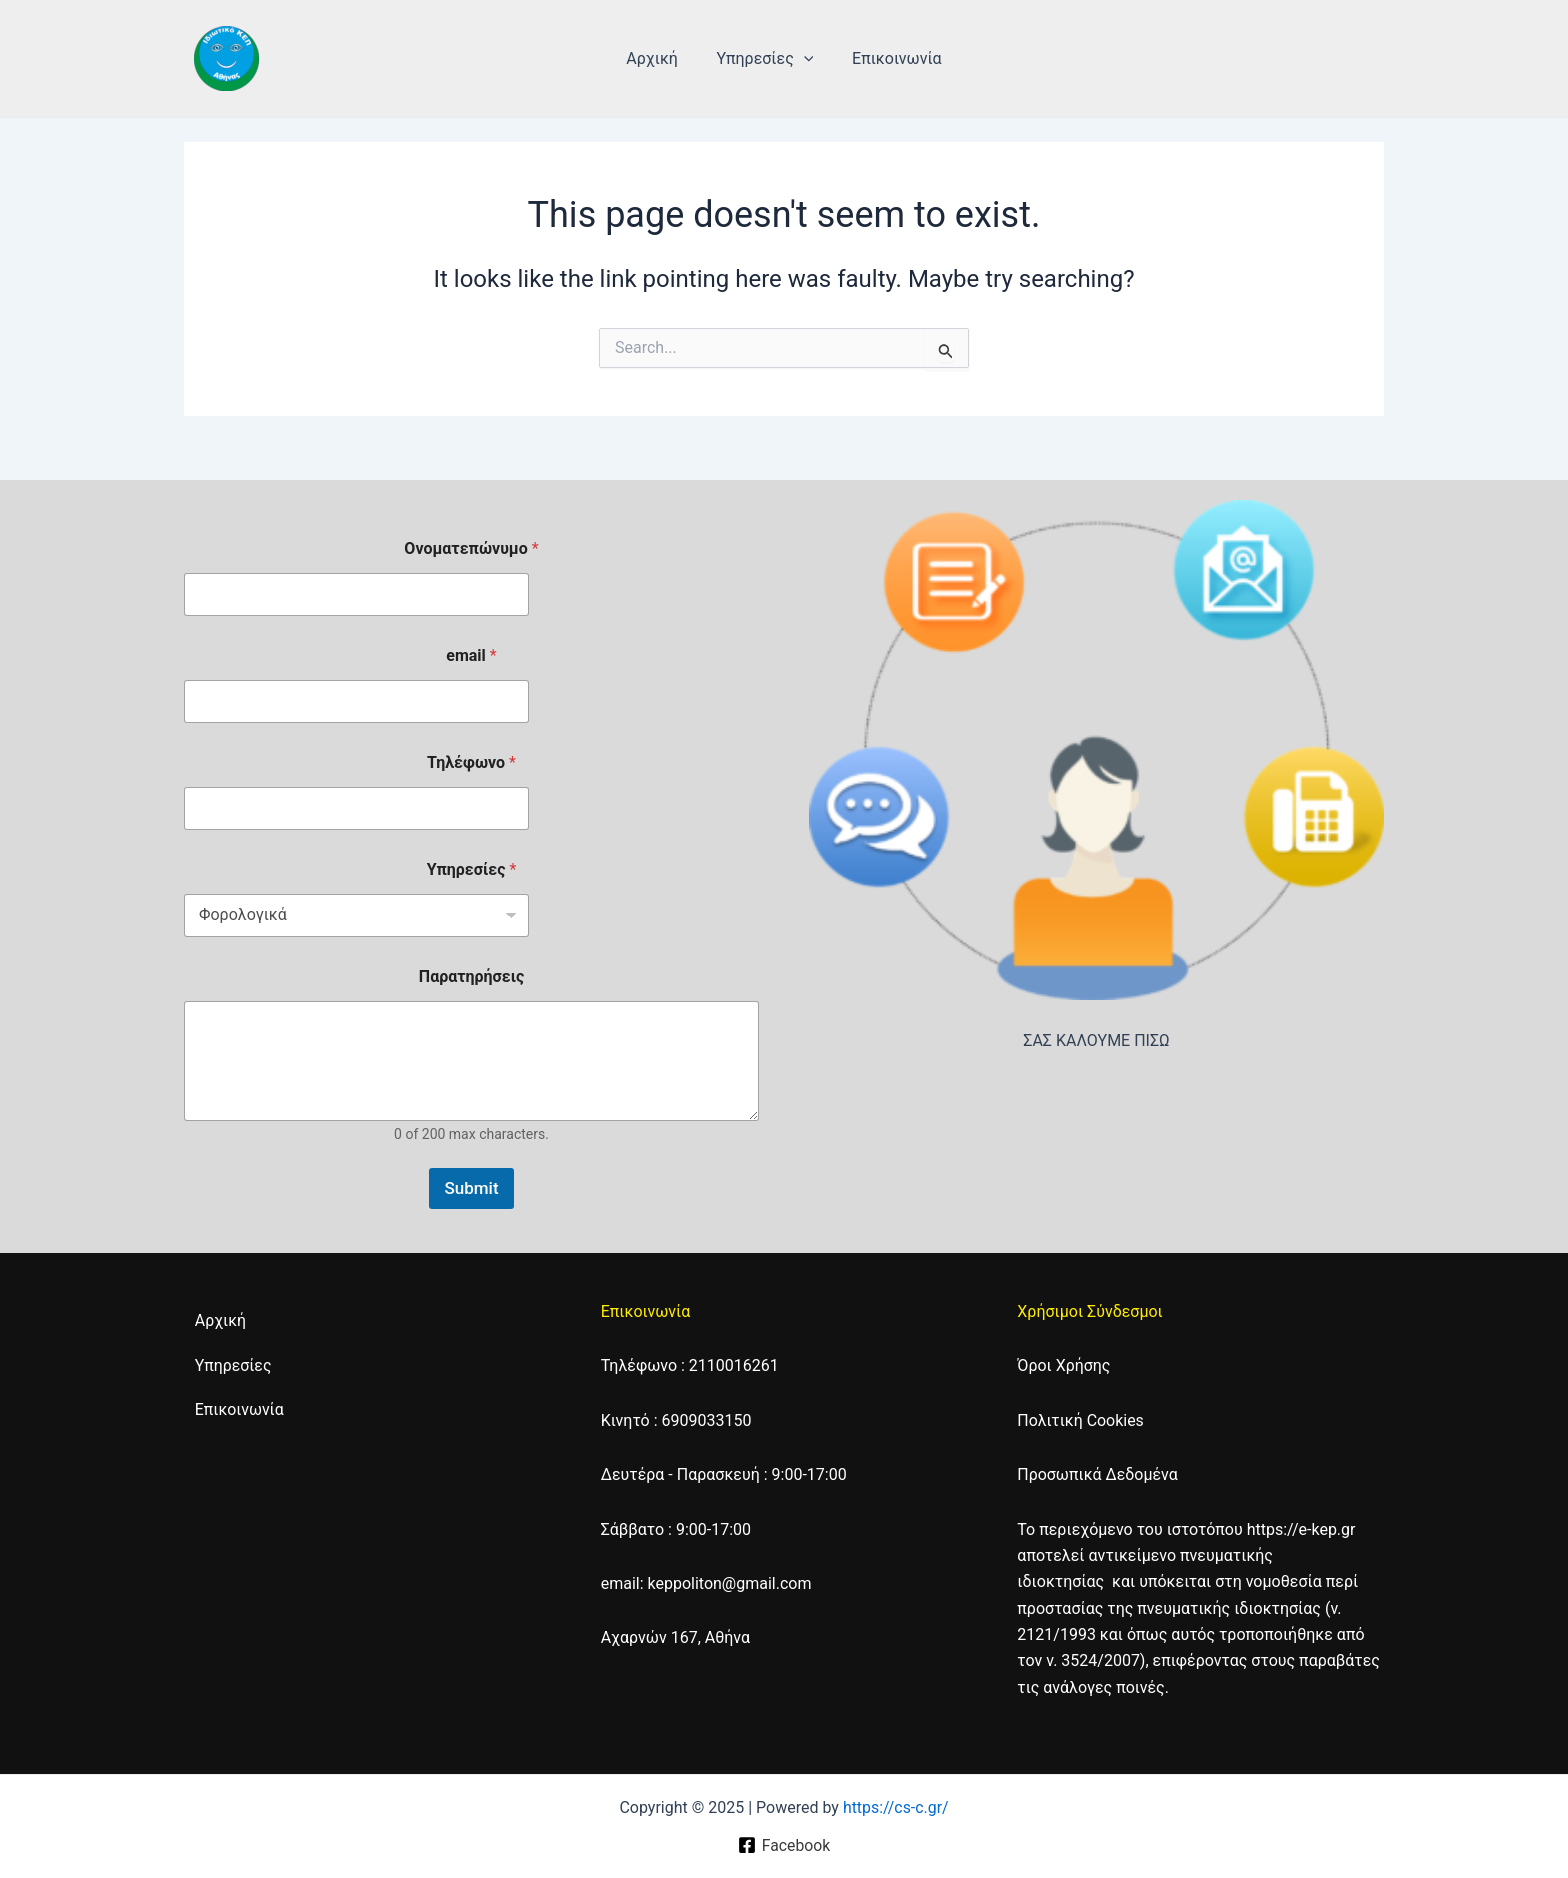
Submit (471, 1188)
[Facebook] (784, 1845)
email (471, 655)
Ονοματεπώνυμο (471, 548)
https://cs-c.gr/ (895, 1807)
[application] (804, 59)
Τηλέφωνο (471, 762)
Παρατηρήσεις (471, 976)
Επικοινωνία (890, 58)
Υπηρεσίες (765, 59)
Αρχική (659, 58)
